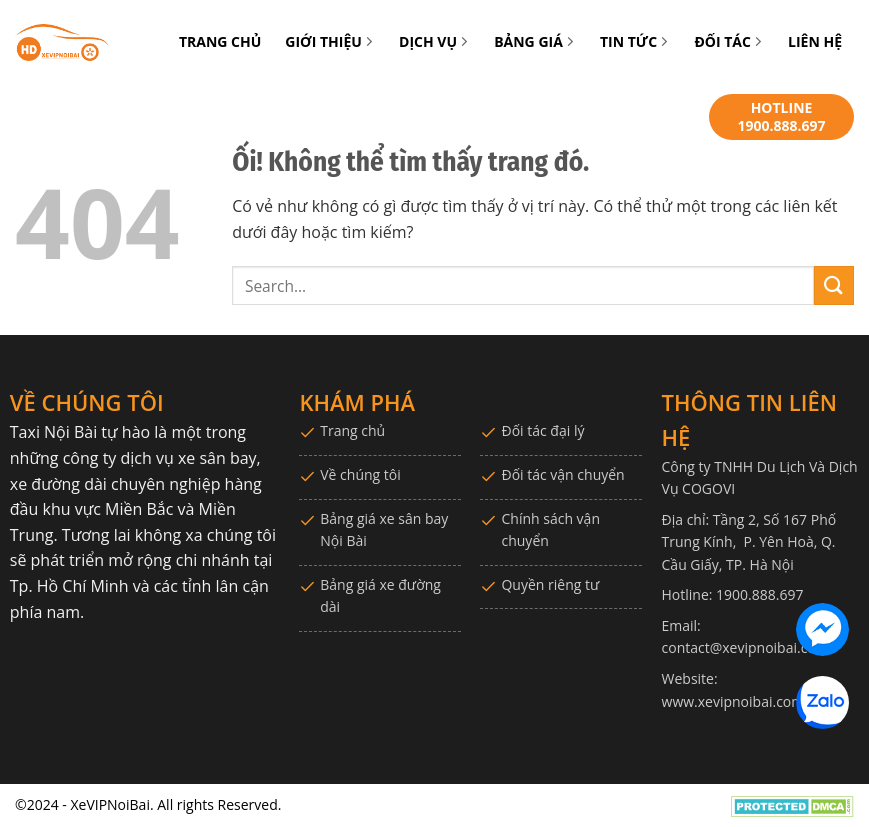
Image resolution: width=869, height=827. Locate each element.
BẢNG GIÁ (535, 41)
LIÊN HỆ (815, 41)
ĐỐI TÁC (729, 41)
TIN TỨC (635, 41)
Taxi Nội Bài (53, 432)
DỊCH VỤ (434, 41)
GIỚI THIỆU (330, 41)
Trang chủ (352, 430)
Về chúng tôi (360, 474)
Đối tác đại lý (542, 430)
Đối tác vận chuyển (562, 474)
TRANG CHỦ (220, 41)
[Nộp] (834, 285)
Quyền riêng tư (550, 584)
